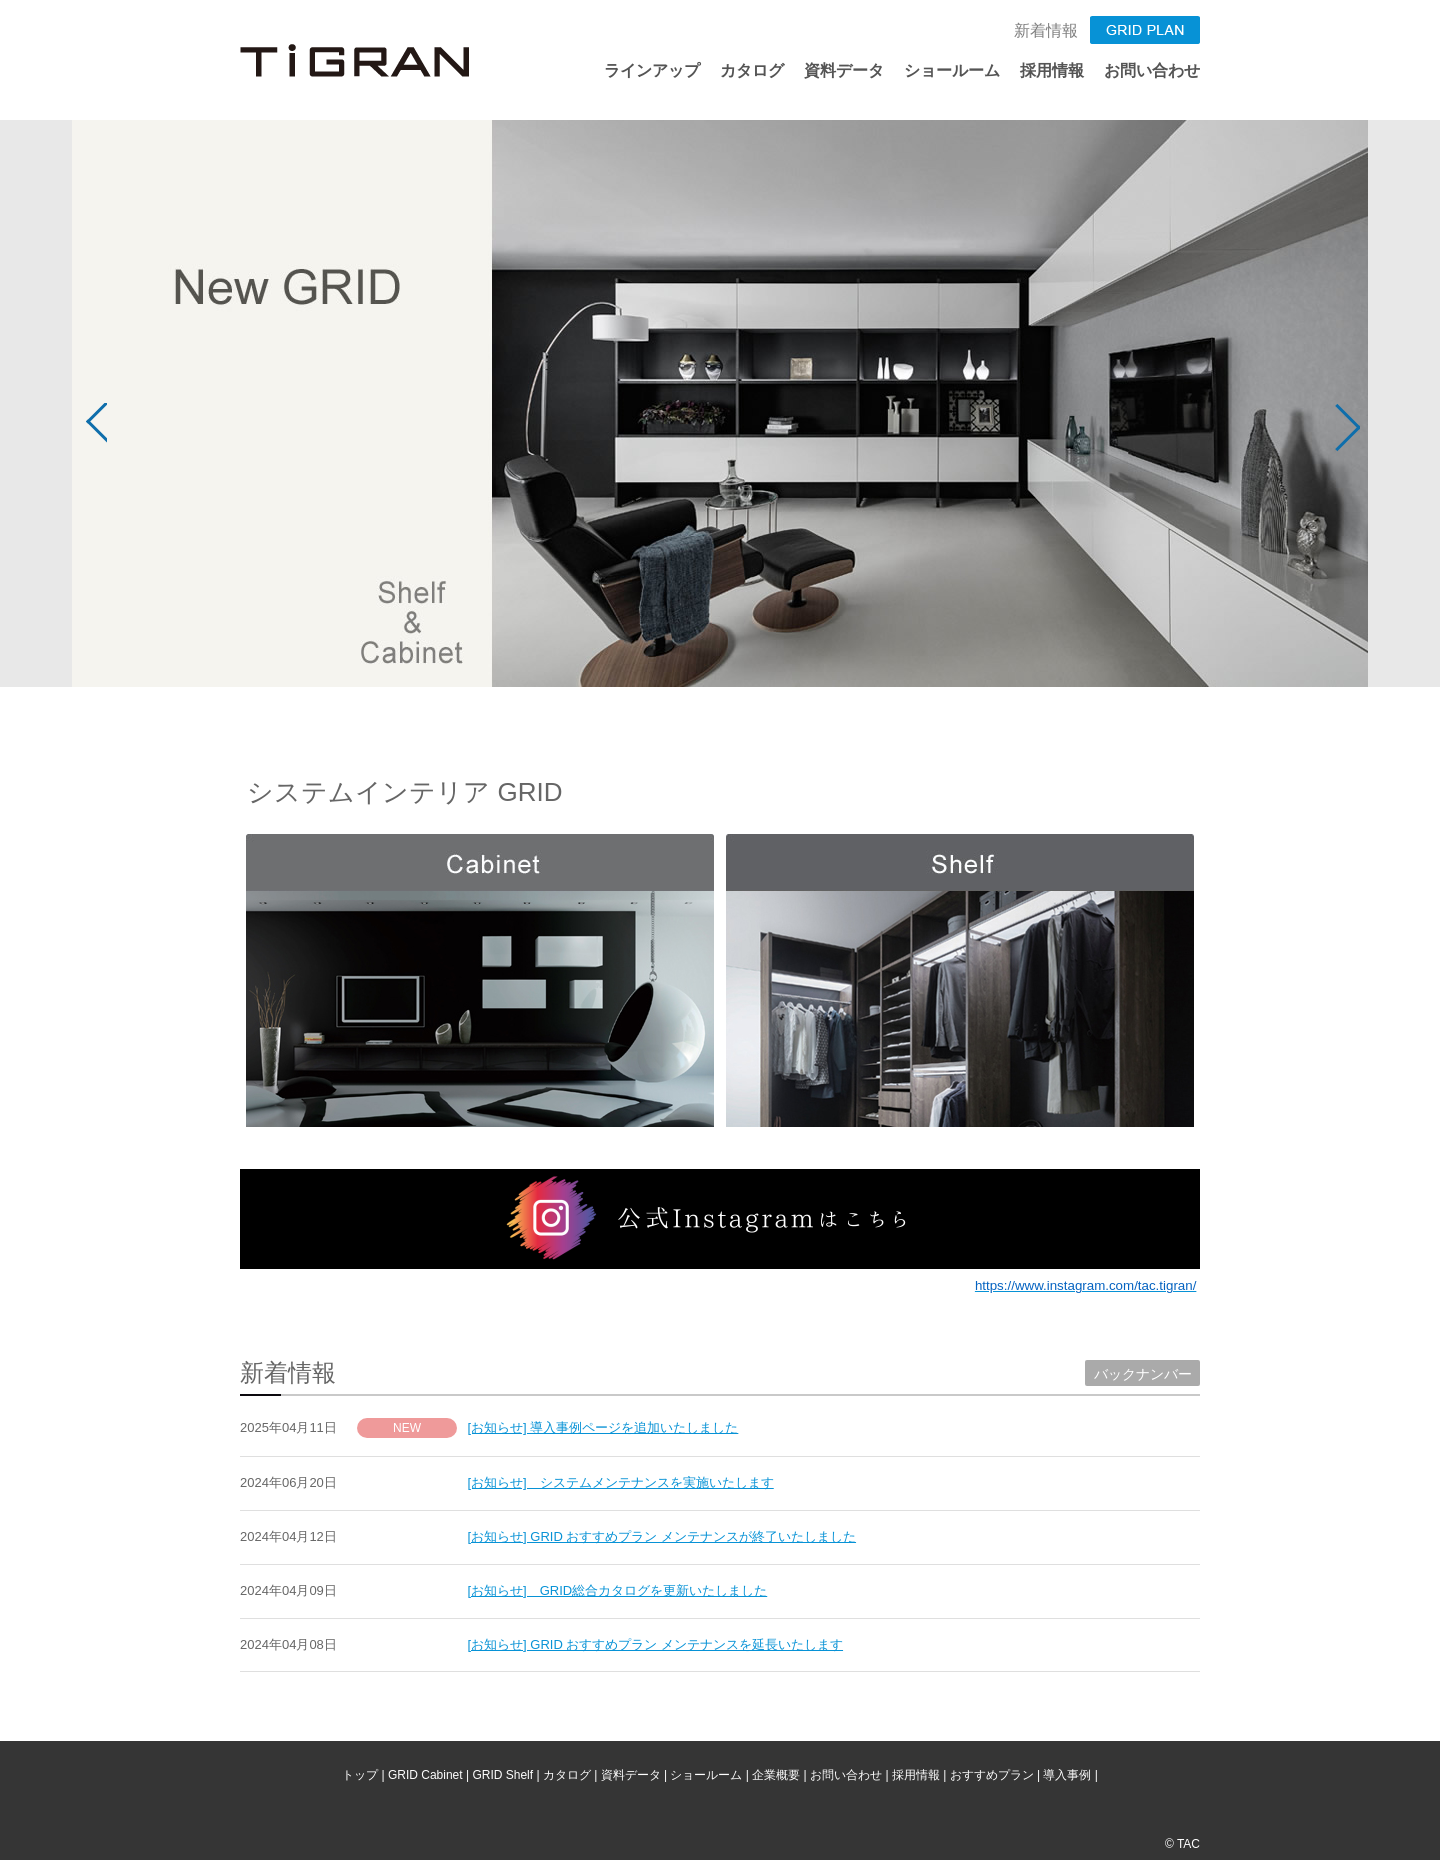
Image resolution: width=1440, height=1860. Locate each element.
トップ (360, 1775)
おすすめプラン (992, 1775)
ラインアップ (652, 70)
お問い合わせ (1152, 70)
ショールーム (952, 70)
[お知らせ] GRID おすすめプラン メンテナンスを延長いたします (656, 1644)
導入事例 (1067, 1775)
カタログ (752, 70)
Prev (93, 428)
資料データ (844, 70)
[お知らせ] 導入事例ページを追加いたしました (603, 1427)
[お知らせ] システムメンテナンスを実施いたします (621, 1482)
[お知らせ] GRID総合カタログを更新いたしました (618, 1590)
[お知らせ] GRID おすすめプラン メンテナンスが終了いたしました (662, 1536)
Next (1346, 428)
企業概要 (776, 1775)
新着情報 (1046, 30)
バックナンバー (1143, 1374)
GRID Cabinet (425, 1775)
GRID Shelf (502, 1775)
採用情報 (1052, 70)
